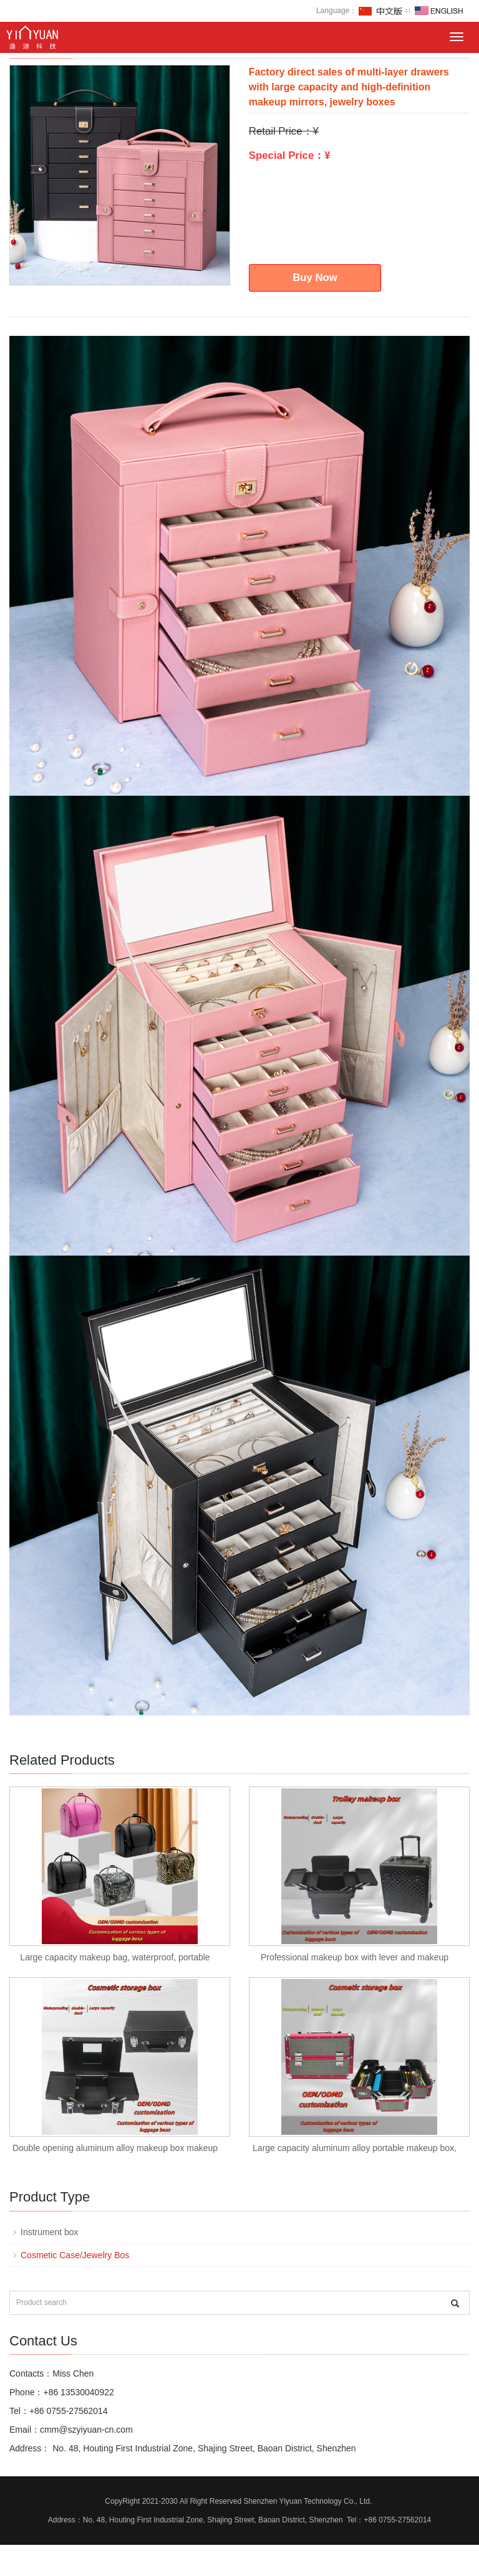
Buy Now (315, 278)
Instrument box (50, 2232)
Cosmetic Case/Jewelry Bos (75, 2255)
